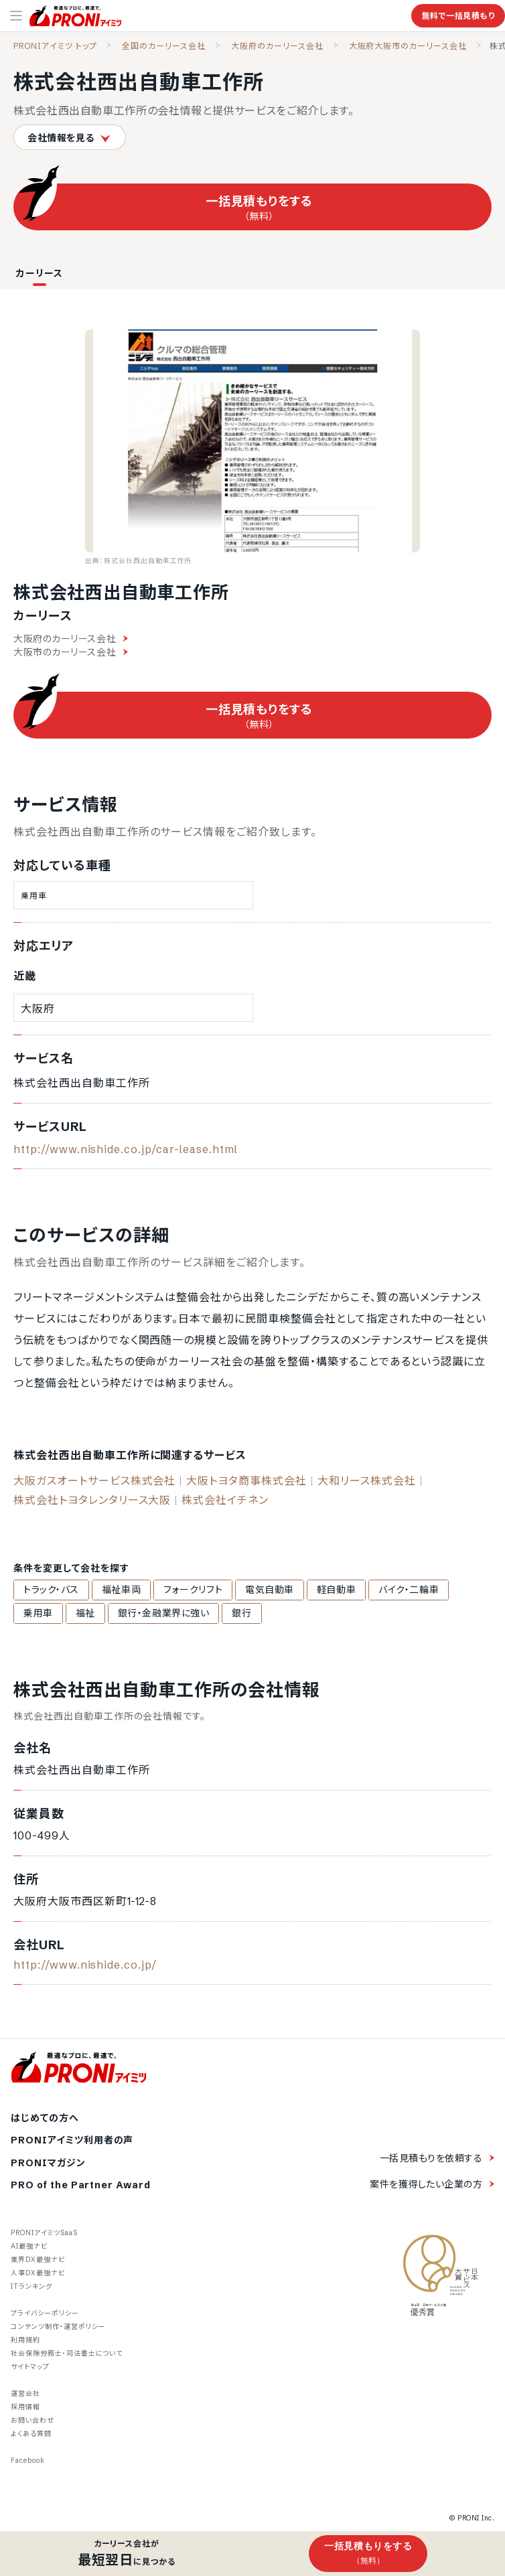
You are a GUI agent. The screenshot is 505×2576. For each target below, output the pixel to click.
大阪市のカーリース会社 (70, 652)
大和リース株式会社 (366, 1480)
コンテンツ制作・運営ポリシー (58, 2326)
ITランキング (31, 2286)
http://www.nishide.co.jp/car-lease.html (125, 1149)
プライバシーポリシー (45, 2313)
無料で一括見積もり (458, 16)
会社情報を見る (69, 137)
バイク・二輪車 (408, 1590)
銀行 (241, 1613)
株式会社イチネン (225, 1500)
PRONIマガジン (48, 2163)
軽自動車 (336, 1590)
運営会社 (25, 2393)
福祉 (85, 1613)
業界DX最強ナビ (38, 2259)
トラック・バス (51, 1590)
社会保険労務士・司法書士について (67, 2353)
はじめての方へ (45, 2118)
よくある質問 (31, 2433)
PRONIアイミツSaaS (44, 2232)
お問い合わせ (32, 2420)
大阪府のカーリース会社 (277, 46)
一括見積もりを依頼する (431, 2158)
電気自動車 (269, 1590)
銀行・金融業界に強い (164, 1613)
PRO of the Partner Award (81, 2185)
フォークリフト (192, 1590)
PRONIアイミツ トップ (54, 46)
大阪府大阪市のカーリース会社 (408, 46)
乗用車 (38, 1613)
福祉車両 (121, 1590)
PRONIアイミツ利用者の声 (72, 2140)
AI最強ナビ (29, 2246)
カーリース (39, 273)
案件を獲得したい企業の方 (426, 2184)
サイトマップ (30, 2366)
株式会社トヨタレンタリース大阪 (92, 1500)
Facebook (28, 2460)
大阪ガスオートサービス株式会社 (94, 1480)
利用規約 (25, 2340)
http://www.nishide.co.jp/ (85, 1964)
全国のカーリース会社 (164, 46)
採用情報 (25, 2407)
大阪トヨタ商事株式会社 (246, 1480)
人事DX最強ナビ (38, 2273)
